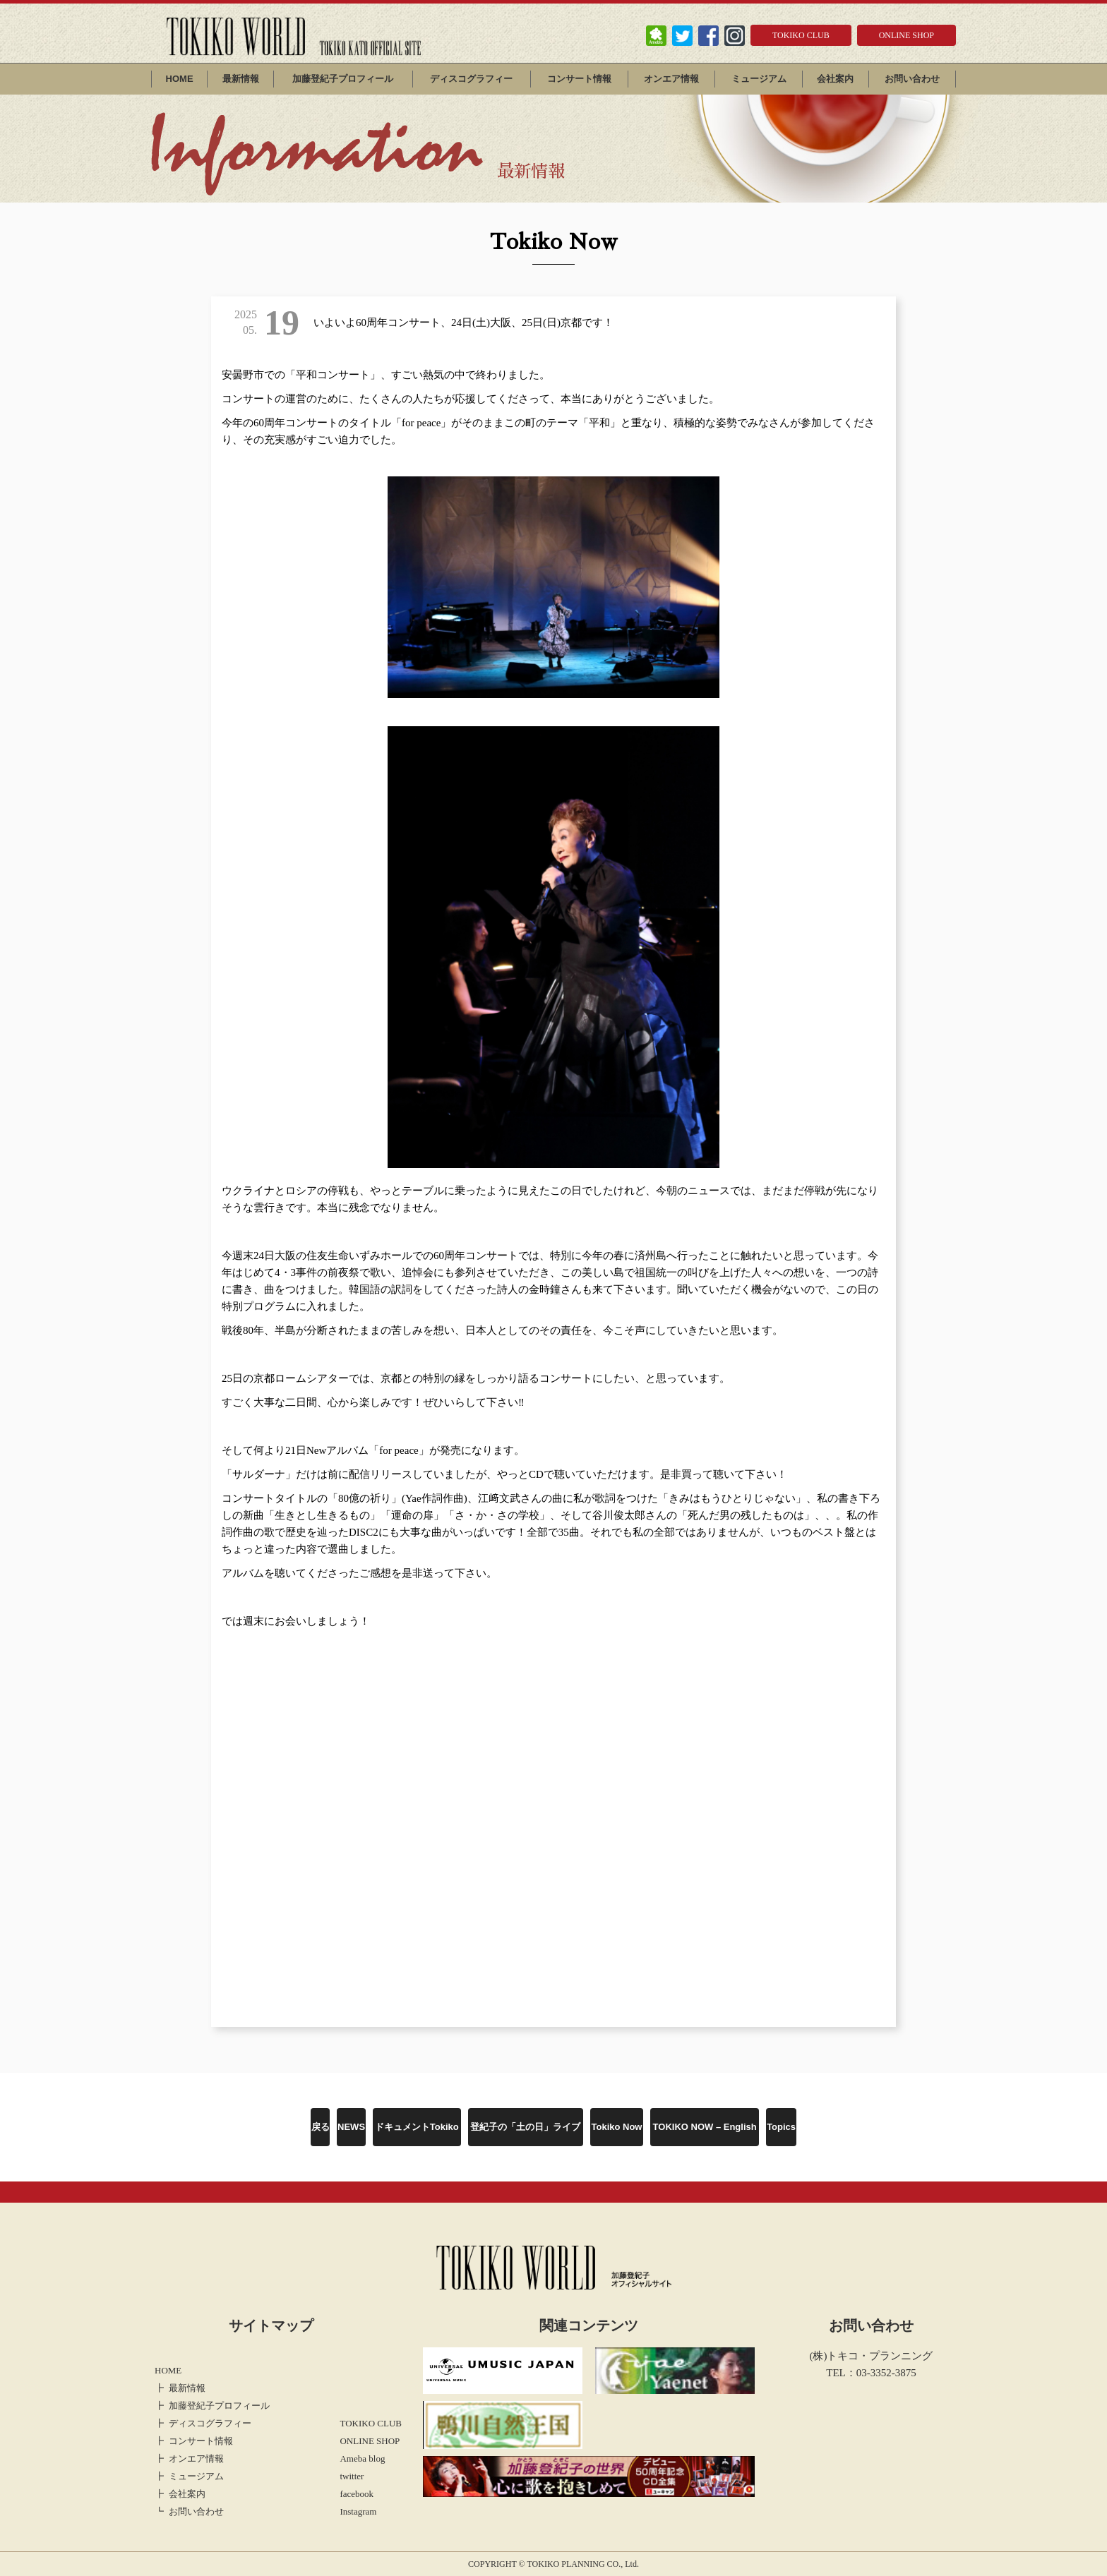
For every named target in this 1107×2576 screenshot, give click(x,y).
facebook (356, 2493)
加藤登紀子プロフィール (342, 78)
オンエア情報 (671, 78)
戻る (320, 2126)
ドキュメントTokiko (417, 2126)
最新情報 (240, 78)
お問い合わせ (912, 78)
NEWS (351, 2126)
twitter (352, 2476)
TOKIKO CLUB (801, 35)
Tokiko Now (617, 2126)
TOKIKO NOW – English (705, 2126)
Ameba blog (362, 2458)
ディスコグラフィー (471, 78)
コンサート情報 (579, 78)
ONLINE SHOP (906, 35)
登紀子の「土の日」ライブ (525, 2126)
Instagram (358, 2511)
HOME (179, 78)
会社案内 (835, 78)
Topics (781, 2126)
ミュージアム (758, 78)
